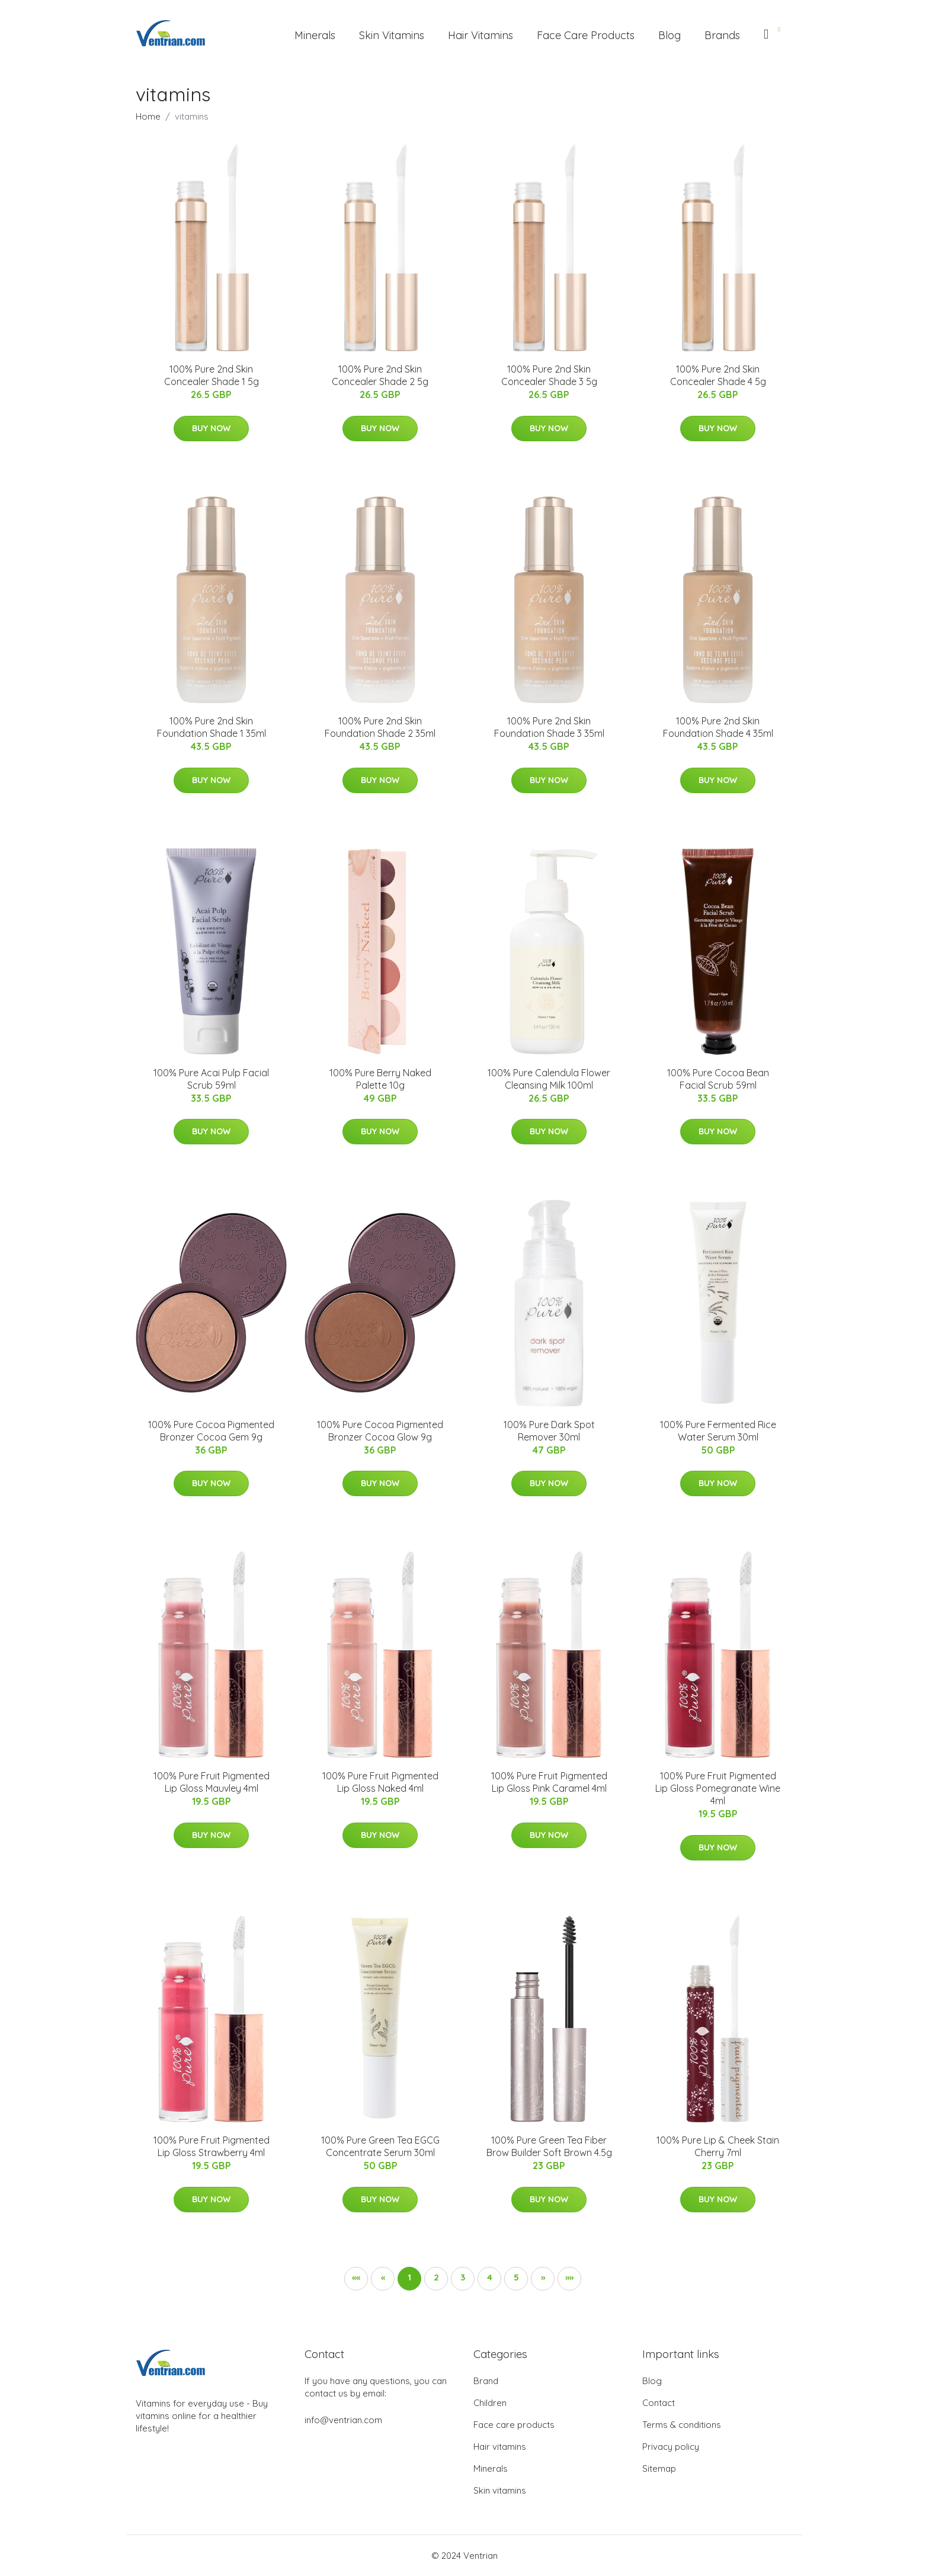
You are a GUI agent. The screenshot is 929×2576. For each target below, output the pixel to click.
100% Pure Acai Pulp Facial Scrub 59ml (211, 1079)
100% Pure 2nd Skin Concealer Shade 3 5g (549, 375)
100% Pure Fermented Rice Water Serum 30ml (718, 1431)
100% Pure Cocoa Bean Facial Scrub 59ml (718, 1079)
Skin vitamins (499, 2490)
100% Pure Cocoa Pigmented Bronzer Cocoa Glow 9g (380, 1431)
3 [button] (462, 2277)
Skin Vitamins (391, 35)
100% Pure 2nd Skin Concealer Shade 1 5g (211, 375)
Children (490, 2402)
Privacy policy (670, 2446)
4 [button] (489, 2277)
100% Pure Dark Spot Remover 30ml (549, 1431)
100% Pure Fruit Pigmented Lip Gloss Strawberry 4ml (211, 2146)
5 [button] (516, 2277)
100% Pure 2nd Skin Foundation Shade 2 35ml (380, 727)
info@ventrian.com (343, 2420)
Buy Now (211, 428)
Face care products (514, 2424)
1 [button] (409, 2277)
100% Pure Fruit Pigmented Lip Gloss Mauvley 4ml (211, 1782)
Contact (658, 2402)
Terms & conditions (681, 2424)
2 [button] (436, 2277)
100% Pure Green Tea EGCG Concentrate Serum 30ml (380, 2146)
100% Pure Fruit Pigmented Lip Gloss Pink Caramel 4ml (549, 1782)
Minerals (314, 35)
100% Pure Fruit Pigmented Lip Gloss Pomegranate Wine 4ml (717, 1788)
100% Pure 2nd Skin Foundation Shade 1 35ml (211, 727)
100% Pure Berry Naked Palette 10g (380, 1079)
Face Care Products (586, 35)
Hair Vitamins (480, 35)
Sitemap (659, 2468)
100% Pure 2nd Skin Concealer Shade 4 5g (718, 375)
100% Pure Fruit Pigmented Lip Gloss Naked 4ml (380, 1782)
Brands (722, 35)
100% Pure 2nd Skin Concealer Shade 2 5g (380, 375)
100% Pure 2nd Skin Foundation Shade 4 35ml (718, 727)
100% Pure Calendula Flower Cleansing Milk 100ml (549, 1079)
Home (148, 116)
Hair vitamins (499, 2446)
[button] (543, 2279)
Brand (485, 2380)
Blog (669, 35)
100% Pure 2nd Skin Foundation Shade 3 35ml (549, 727)
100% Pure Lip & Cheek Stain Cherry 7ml (717, 2146)
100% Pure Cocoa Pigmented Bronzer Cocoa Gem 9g (211, 1431)
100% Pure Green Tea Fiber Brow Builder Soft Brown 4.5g (549, 2146)
